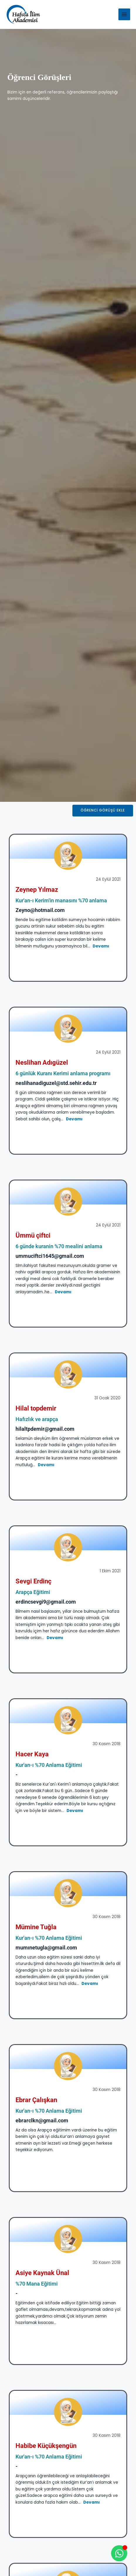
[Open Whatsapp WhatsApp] (119, 2553)
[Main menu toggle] (124, 14)
